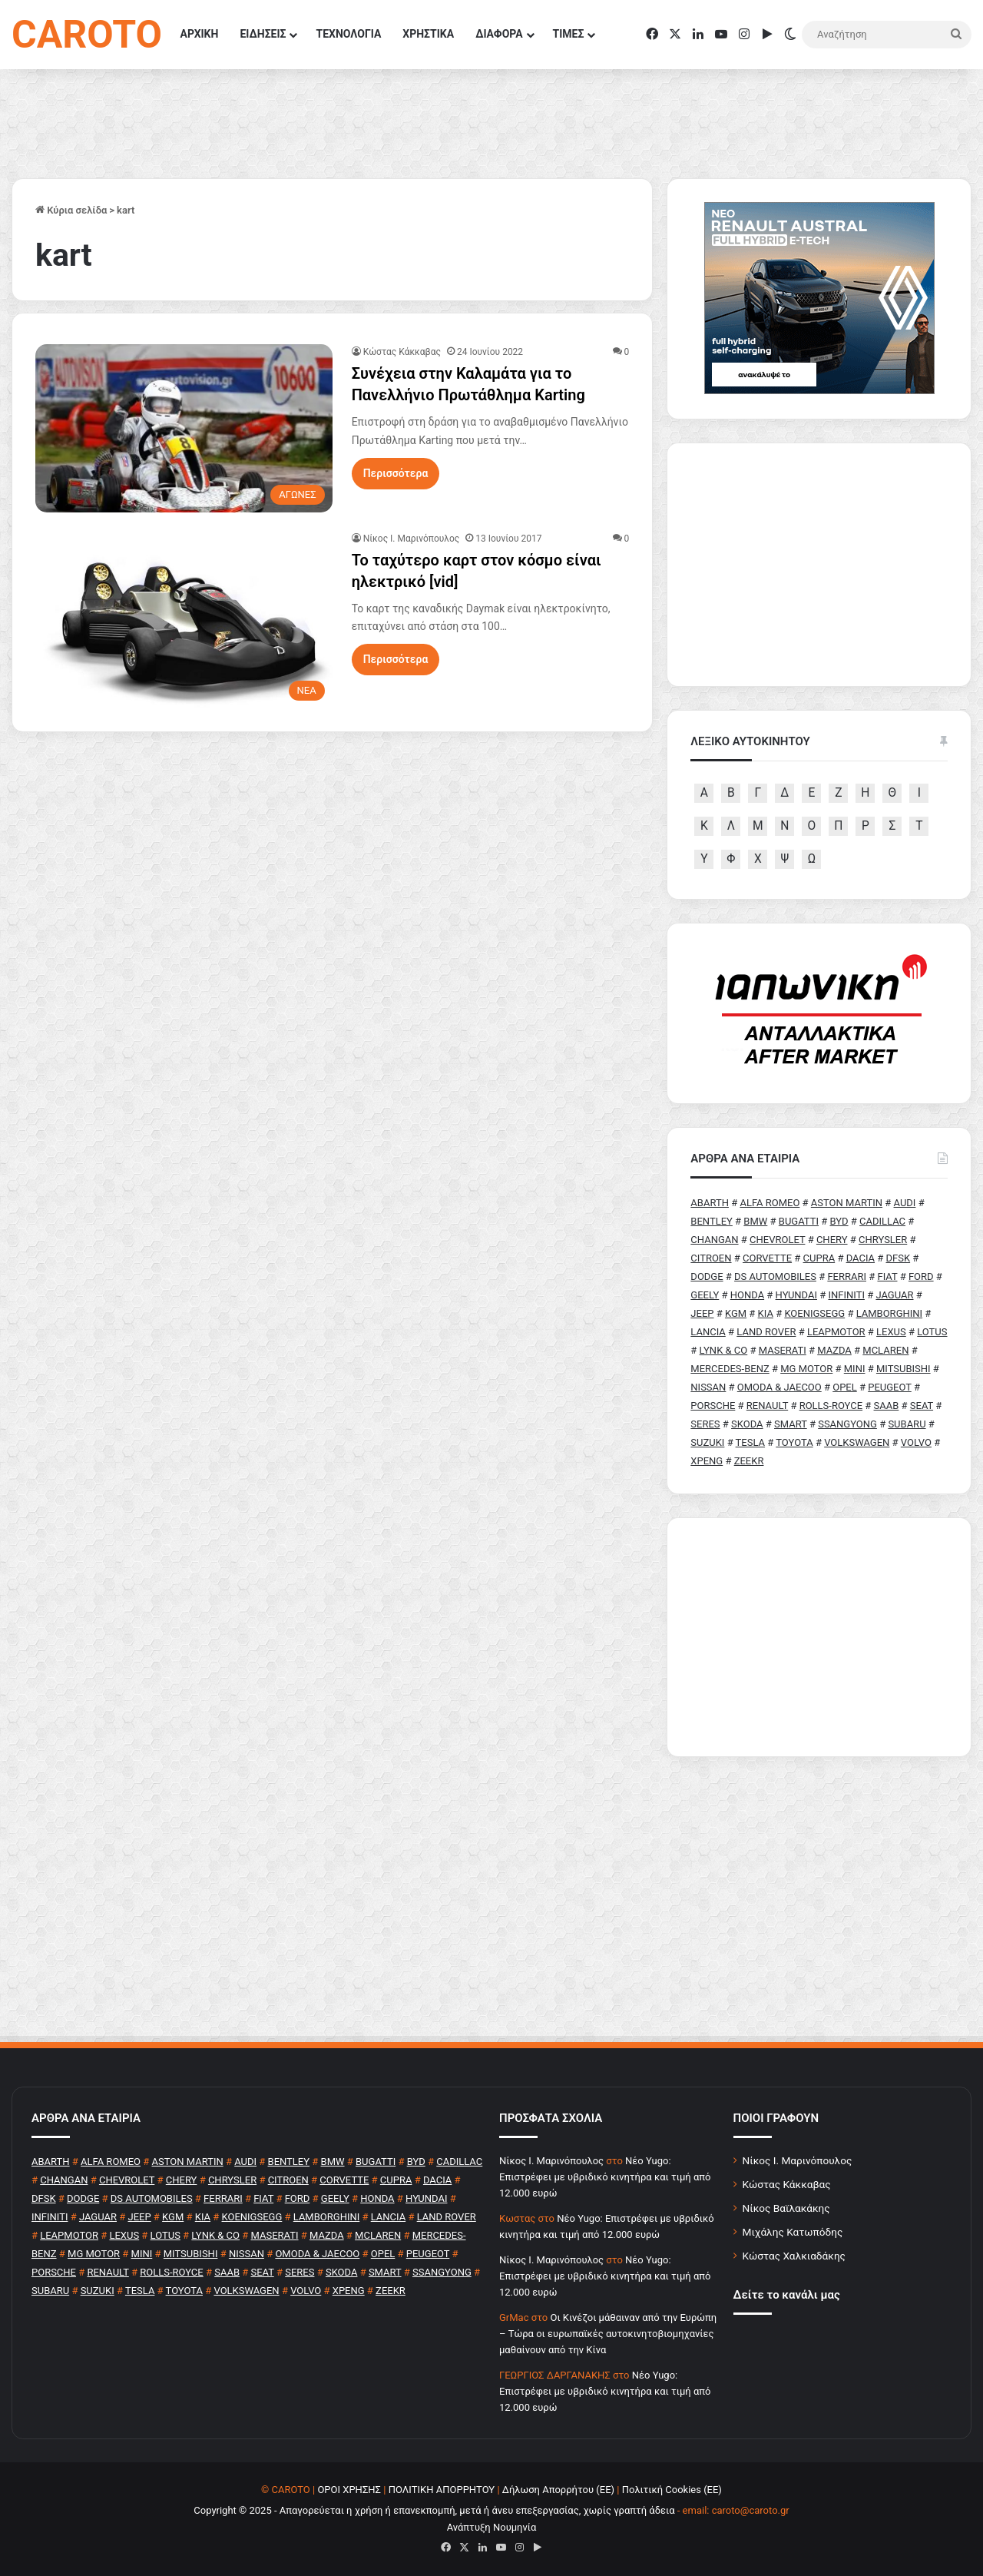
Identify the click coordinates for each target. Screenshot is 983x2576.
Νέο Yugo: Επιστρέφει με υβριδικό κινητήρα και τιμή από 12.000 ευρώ (604, 2177)
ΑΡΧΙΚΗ (199, 34)
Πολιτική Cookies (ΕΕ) (672, 2489)
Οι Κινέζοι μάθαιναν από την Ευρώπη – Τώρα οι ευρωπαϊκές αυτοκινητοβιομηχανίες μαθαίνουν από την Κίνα (608, 2334)
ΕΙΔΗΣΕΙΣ (263, 34)
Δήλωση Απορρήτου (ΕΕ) (558, 2489)
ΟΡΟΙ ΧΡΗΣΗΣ (349, 2489)
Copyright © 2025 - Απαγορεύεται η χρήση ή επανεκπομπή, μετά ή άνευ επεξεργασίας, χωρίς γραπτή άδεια (434, 2510)
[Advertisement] (819, 1637)
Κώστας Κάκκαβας (402, 351)
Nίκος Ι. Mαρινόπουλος (411, 538)
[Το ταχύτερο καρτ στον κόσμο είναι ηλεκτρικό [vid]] (184, 620)
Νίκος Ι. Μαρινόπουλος (797, 2160)
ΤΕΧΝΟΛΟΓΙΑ (348, 34)
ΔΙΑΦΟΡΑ (498, 34)
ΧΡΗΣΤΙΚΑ (428, 34)
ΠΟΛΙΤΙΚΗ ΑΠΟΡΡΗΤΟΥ (442, 2489)
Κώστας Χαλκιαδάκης (794, 2255)
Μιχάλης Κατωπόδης (793, 2232)
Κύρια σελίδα (71, 210)
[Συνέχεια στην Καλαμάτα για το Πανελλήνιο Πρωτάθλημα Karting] (184, 428)
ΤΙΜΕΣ (568, 34)
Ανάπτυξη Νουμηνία (492, 2527)
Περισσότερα (396, 473)
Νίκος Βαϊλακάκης (786, 2208)
